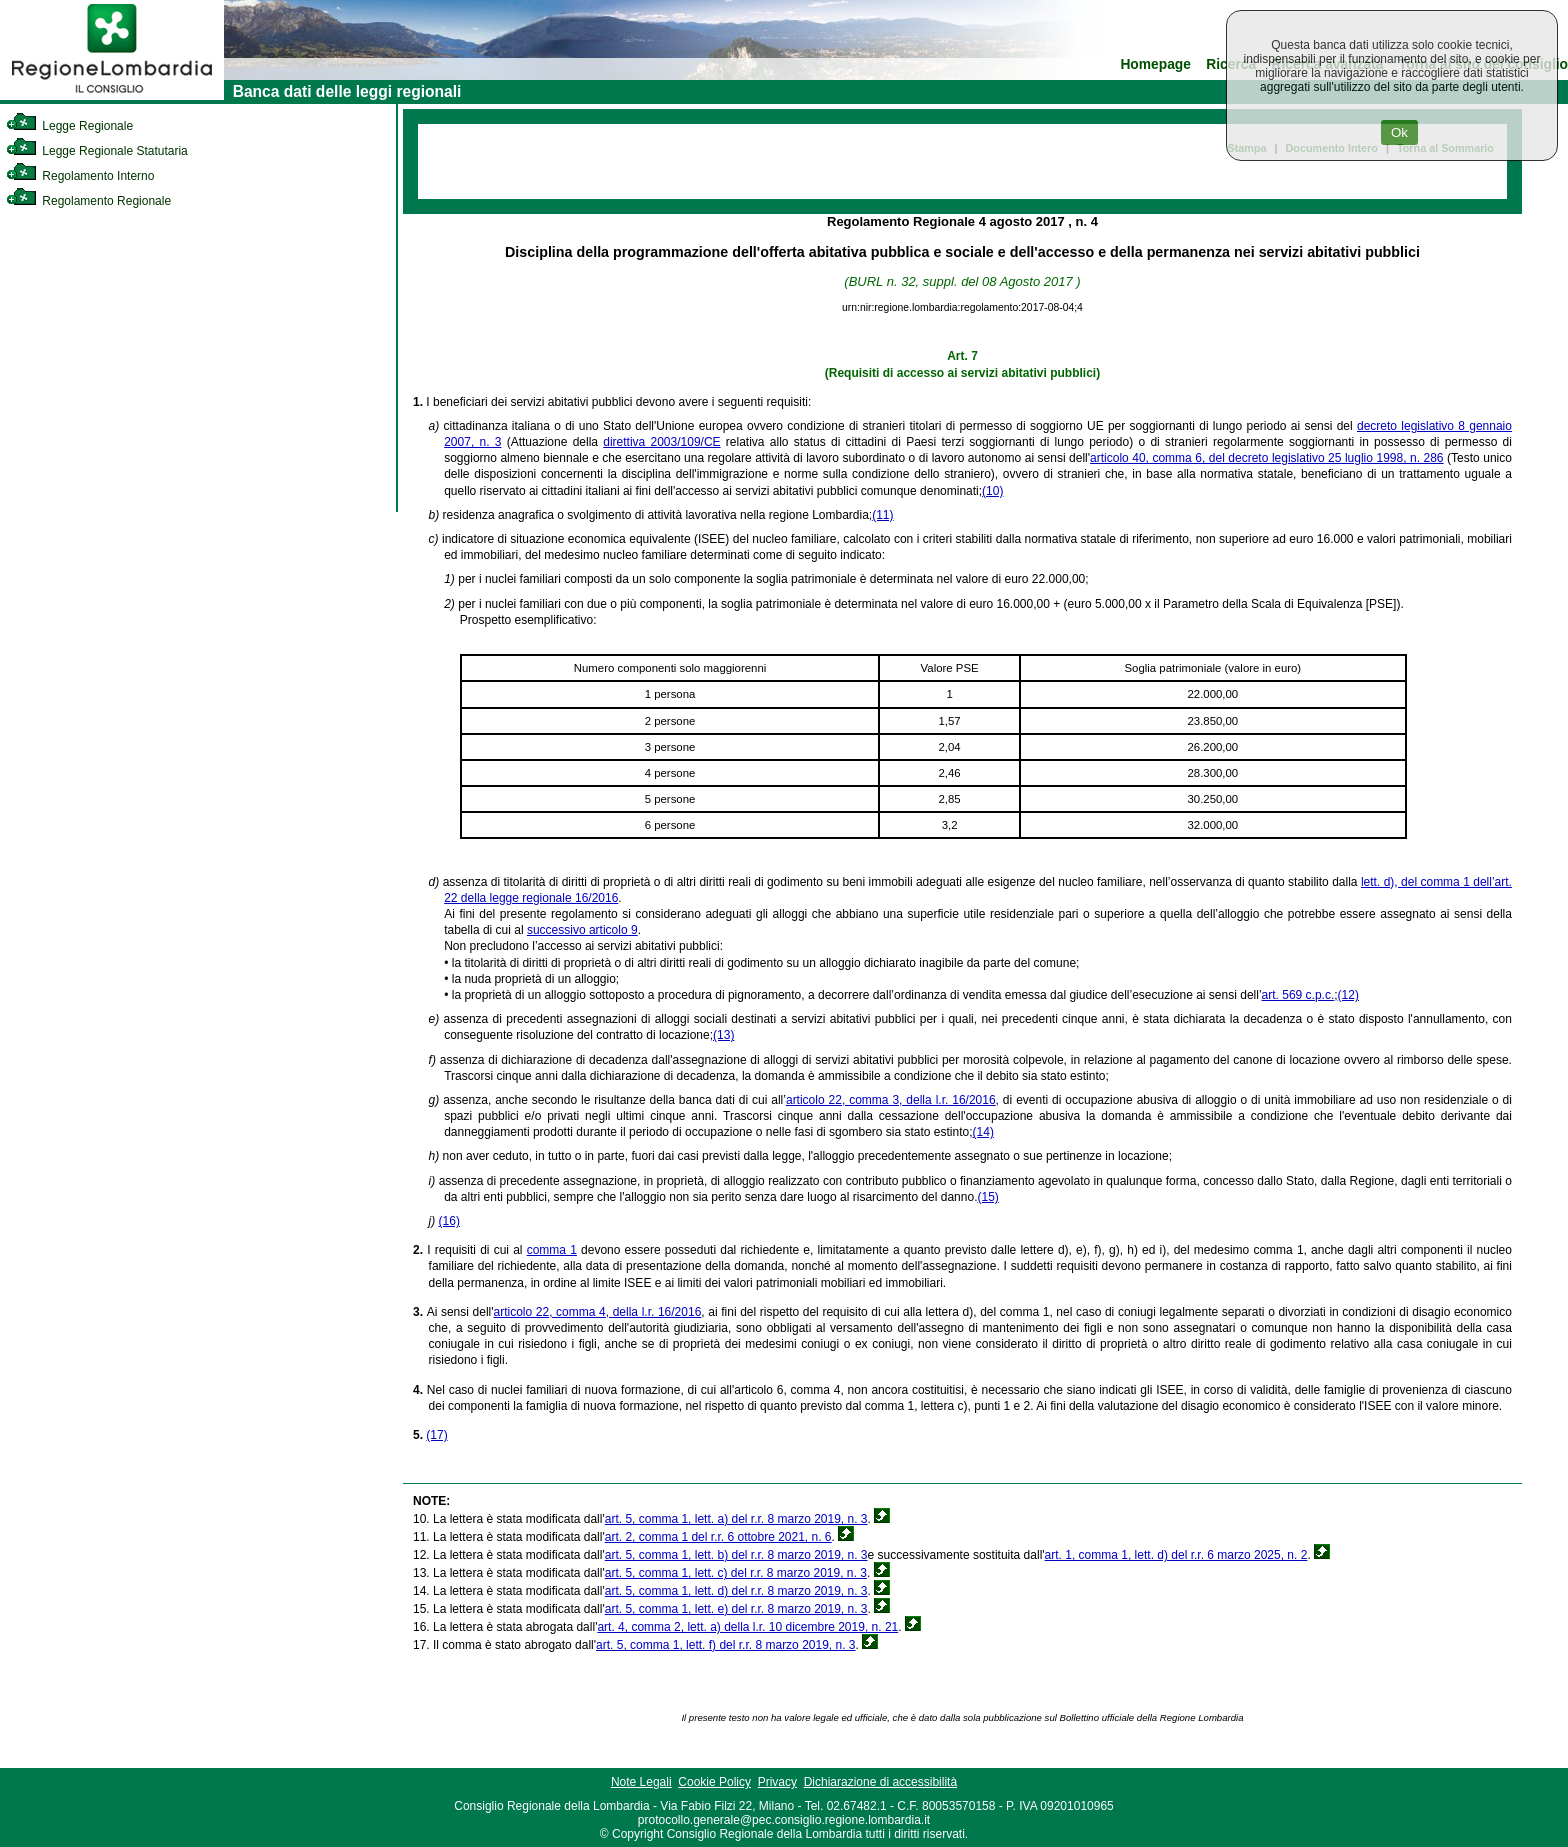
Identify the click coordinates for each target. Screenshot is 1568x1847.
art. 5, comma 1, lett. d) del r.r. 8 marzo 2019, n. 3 (736, 1591)
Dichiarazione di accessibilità (880, 1782)
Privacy (777, 1782)
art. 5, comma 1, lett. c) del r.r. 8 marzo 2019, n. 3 (736, 1573)
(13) (723, 1035)
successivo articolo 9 (582, 930)
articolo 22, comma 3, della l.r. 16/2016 (891, 1100)
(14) (983, 1132)
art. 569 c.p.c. (1298, 995)
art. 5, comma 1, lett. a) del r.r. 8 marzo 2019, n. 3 (736, 1519)
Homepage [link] (1155, 64)
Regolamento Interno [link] (80, 176)
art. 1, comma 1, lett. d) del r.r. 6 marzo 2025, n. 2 (1176, 1555)
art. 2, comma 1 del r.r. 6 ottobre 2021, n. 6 (718, 1537)
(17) (436, 1435)
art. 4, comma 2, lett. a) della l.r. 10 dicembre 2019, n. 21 (747, 1627)
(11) (882, 515)
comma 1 (552, 1250)
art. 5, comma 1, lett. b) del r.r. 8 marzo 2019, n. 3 (736, 1555)
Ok (1399, 132)
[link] (112, 96)
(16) (449, 1221)
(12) (1348, 995)
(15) (987, 1197)
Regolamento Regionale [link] (88, 201)
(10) (992, 491)
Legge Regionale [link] (69, 126)
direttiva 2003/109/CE (661, 442)
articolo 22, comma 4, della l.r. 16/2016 (598, 1312)
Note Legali (641, 1782)
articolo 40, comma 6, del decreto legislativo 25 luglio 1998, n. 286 (1267, 458)
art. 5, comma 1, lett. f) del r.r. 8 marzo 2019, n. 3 (725, 1645)
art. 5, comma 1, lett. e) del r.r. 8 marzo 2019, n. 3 (736, 1609)
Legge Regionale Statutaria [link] (97, 151)
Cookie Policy (714, 1782)
